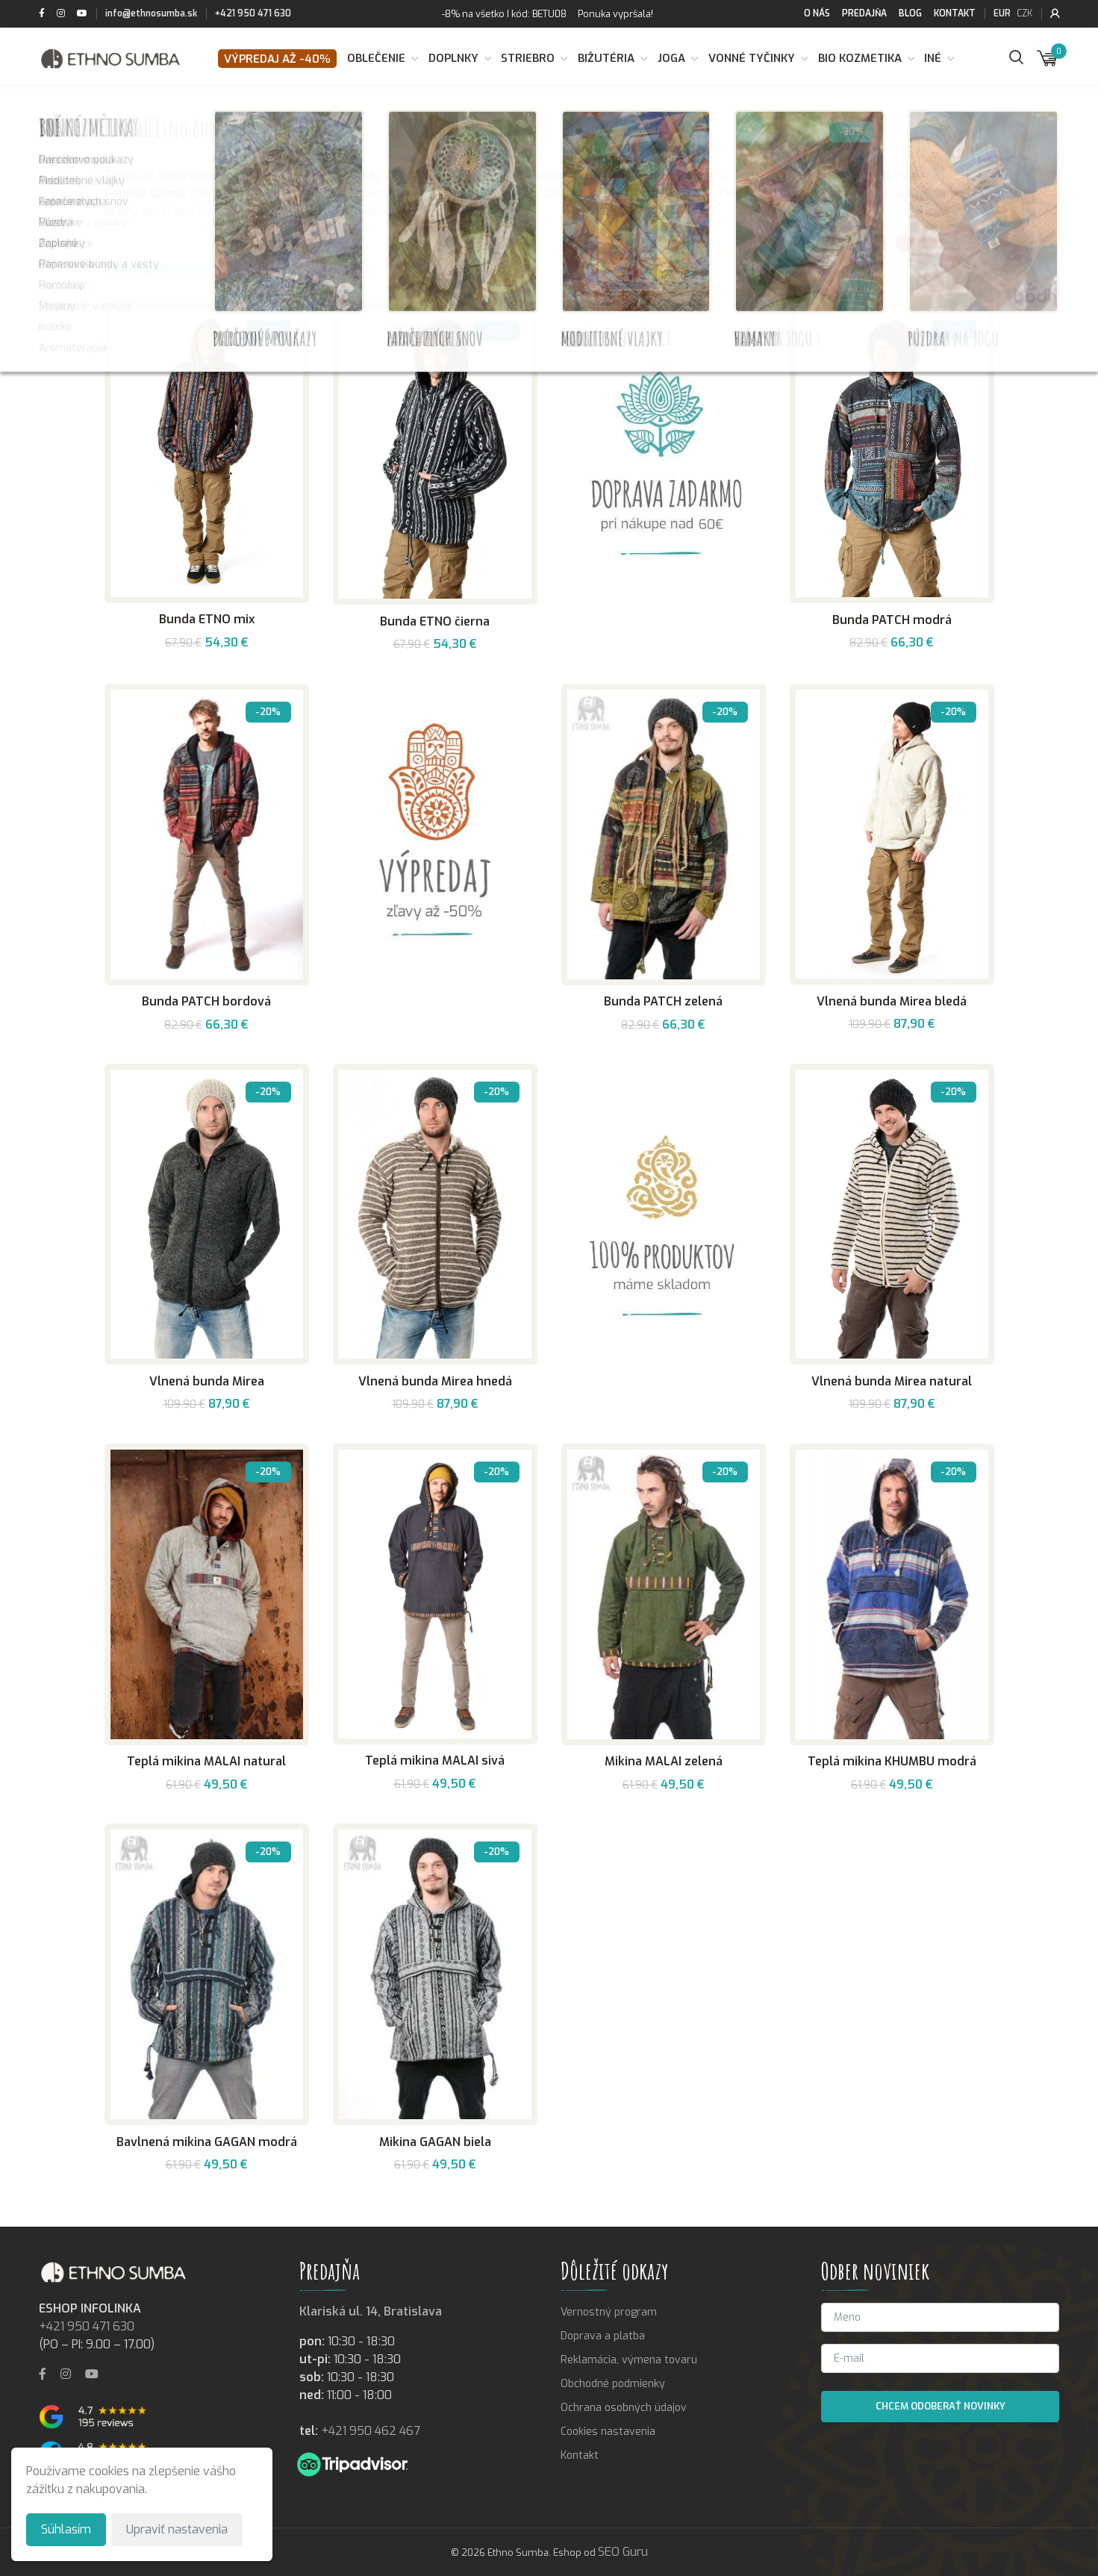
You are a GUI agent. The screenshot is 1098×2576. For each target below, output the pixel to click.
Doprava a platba (603, 2336)
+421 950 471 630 (253, 13)
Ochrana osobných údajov (624, 2408)
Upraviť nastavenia (177, 2529)
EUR (1002, 13)
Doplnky (453, 58)
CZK (1024, 13)
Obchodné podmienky (613, 2384)
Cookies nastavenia (608, 2431)
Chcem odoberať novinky (940, 2406)
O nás (817, 13)
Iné (932, 58)
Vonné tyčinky (751, 58)
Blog (910, 13)
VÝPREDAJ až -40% (277, 59)
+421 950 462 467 (370, 2431)
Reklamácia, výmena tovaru (629, 2360)
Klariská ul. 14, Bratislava (370, 2311)
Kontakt (955, 13)
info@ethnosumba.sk (151, 13)
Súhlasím (66, 2529)
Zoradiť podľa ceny (155, 269)
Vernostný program (609, 2312)
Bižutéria (606, 58)
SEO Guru (623, 2552)
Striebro (528, 58)
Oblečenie (376, 58)
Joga (671, 58)
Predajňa (864, 13)
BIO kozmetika (860, 58)
